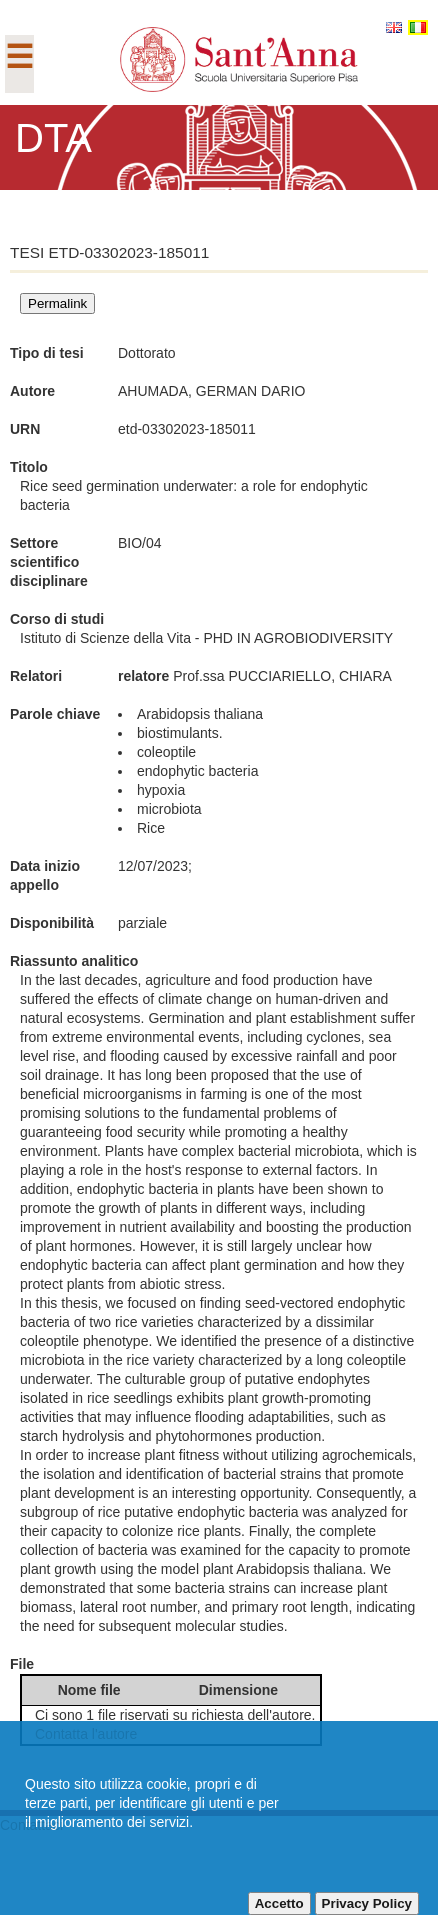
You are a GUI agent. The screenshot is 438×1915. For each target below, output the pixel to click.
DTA (53, 138)
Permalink (57, 303)
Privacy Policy (367, 1903)
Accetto (279, 1903)
